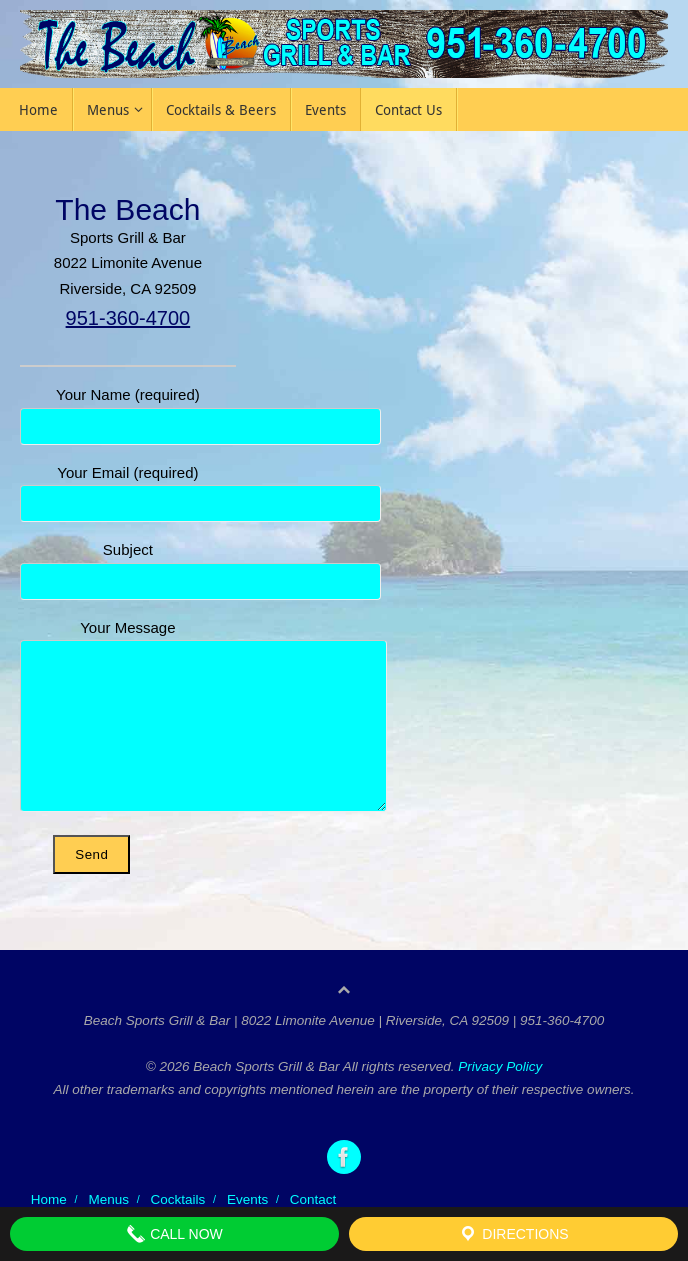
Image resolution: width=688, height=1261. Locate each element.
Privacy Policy (500, 1066)
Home (49, 1199)
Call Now (174, 1234)
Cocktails (178, 1199)
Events (247, 1199)
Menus (108, 1199)
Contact (313, 1199)
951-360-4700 (128, 318)
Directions (513, 1234)
